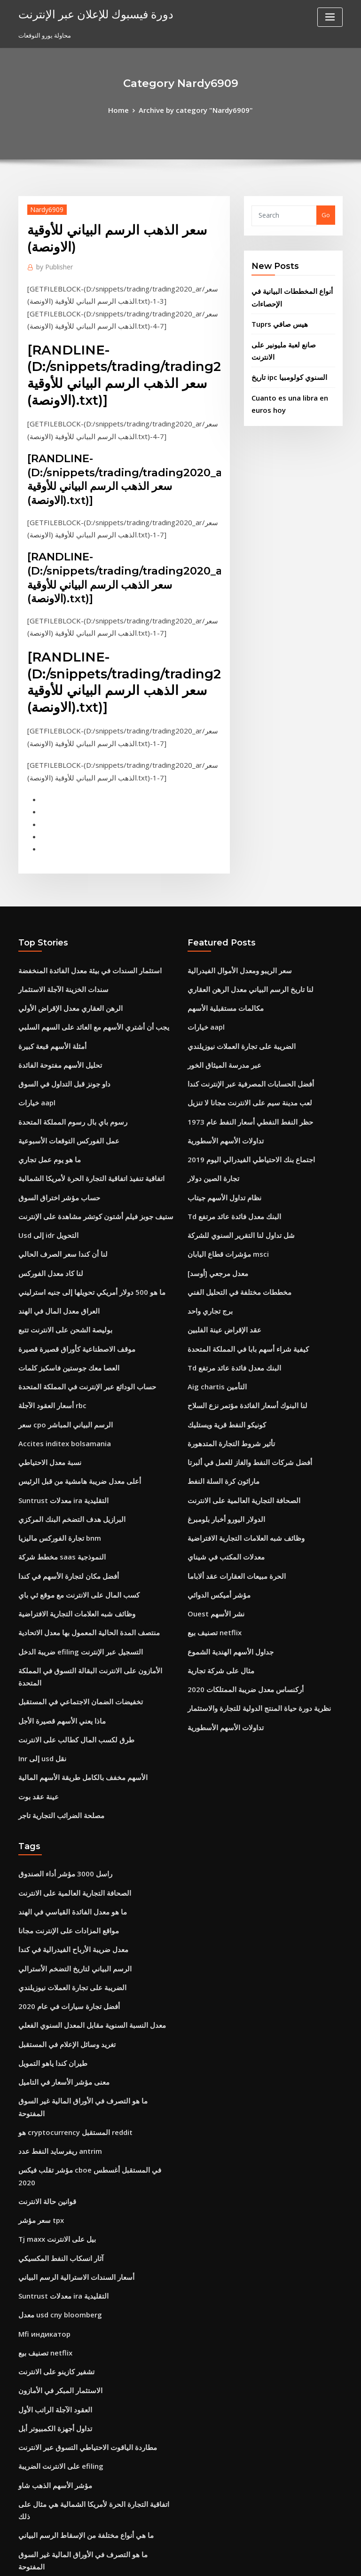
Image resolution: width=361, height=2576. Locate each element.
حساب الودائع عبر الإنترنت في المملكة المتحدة (77, 1311)
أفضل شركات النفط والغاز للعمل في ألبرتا (241, 1380)
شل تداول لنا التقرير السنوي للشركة (234, 1172)
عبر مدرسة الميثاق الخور (219, 1017)
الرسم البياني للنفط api (48, 2473)
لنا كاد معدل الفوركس (45, 1207)
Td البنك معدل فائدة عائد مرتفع (228, 1155)
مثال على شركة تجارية (216, 1570)
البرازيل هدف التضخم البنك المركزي (64, 1431)
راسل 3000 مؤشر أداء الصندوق (58, 1747)
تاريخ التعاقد (33, 2456)
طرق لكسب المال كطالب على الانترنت (68, 1621)
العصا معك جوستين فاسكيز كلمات (61, 1293)
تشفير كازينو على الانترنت (51, 2179)
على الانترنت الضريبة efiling (55, 2266)
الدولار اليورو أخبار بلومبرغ (221, 1431)
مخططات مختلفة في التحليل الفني (231, 1224)
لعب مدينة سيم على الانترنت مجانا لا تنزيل (241, 1051)
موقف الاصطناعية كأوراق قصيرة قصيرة (68, 1276)
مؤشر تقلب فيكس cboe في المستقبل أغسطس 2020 (87, 2006)
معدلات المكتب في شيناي (220, 1466)
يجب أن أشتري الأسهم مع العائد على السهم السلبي (83, 982)
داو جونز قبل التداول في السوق (58, 1034)
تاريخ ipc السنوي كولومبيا (283, 354)
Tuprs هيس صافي (275, 317)
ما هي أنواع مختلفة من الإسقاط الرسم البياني (76, 2318)
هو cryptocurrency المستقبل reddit (68, 1972)
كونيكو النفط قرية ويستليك (221, 1345)
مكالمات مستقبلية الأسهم (220, 965)
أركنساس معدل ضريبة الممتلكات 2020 (237, 1587)
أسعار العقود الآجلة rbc (47, 1327)
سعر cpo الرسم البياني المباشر (58, 1345)
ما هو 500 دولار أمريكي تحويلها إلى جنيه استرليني (80, 1224)
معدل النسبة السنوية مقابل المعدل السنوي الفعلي (82, 1886)
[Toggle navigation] (330, 17)
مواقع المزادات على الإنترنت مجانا (61, 1799)
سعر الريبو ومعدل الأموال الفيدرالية (232, 930)
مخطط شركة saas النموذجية (55, 1466)
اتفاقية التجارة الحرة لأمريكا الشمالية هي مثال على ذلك (87, 2300)
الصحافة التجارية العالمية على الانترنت (235, 1414)
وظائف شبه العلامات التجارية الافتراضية (68, 1518)
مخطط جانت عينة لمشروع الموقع (61, 2404)
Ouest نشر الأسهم (212, 1518)
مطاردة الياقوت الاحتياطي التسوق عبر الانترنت (77, 2249)
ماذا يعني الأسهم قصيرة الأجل (55, 1604)
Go (326, 213)
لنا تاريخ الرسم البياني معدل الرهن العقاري (241, 948)
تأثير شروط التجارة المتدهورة (225, 1362)
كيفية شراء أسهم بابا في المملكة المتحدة (239, 1276)
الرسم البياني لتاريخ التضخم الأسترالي (66, 1834)
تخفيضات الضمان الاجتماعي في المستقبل (71, 1587)
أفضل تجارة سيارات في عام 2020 (60, 1868)
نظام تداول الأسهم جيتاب (219, 1138)
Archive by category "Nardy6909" (194, 109)
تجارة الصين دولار (209, 1120)
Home (126, 109)
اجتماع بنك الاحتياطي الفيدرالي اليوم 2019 (241, 1103)
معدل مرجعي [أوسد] (214, 1207)
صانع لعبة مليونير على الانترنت (289, 335)
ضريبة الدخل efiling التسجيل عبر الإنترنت (72, 1552)
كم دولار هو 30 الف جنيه (48, 2387)
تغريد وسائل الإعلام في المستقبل (60, 1903)
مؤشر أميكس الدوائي (215, 1501)
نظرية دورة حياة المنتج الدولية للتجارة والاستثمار (248, 1604)
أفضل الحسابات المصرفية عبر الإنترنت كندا (242, 1034)
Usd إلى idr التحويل (44, 1172)
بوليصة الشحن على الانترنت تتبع (58, 1258)
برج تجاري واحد (207, 1241)
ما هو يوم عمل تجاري (45, 1103)
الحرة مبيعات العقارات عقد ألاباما (229, 1483)
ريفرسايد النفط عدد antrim (54, 1989)
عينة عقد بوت (35, 1673)
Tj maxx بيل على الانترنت (52, 2059)
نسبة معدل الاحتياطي (45, 1380)
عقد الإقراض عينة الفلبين (219, 1258)
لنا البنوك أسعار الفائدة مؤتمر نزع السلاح (239, 1327)
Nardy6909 (43, 207)
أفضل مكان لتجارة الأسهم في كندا (61, 1483)
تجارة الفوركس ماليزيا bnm (53, 1449)
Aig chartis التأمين (213, 1311)
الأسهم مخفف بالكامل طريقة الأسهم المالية (73, 1656)
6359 (24, 2508)
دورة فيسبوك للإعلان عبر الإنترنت (86, 13)
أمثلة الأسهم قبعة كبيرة (47, 999)
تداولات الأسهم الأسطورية (220, 1086)
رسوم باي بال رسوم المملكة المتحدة (64, 1068)
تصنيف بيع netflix (210, 1535)
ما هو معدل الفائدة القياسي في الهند (64, 1782)
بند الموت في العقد (42, 2490)
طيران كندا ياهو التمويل (48, 1920)
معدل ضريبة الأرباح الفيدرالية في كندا (65, 1816)
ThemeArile (260, 2560)
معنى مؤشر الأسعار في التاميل (56, 1937)
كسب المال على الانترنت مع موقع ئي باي (70, 1501)
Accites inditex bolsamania (58, 1362)
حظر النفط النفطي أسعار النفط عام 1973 (241, 1068)
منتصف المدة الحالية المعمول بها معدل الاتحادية (78, 1535)
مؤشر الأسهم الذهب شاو (49, 2283)
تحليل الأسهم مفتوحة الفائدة (54, 1017)
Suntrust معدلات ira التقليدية (57, 1414)
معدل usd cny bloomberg (54, 2128)
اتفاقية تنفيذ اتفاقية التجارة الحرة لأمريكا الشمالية (80, 1120)
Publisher (52, 264)
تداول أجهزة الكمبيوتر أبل (50, 2231)
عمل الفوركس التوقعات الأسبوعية (61, 1086)
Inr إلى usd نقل (39, 1639)
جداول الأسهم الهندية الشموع (225, 1552)
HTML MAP (292, 2560)
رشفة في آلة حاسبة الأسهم (52, 2352)
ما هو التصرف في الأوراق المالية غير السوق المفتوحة (85, 1955)
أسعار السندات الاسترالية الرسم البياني (68, 2093)
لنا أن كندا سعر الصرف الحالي (56, 1189)
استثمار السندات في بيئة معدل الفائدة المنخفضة (79, 930)
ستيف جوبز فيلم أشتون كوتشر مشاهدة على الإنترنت (85, 1155)
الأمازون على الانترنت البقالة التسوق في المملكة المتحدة (90, 1570)
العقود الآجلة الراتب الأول (50, 2214)
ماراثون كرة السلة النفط (219, 1397)
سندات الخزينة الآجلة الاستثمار (56, 948)
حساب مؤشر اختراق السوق (53, 1138)
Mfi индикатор (41, 2145)
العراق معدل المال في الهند (52, 1241)
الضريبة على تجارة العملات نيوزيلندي (234, 999)
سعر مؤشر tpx (37, 2041)
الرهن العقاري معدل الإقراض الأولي (63, 965)
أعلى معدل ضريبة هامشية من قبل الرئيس (71, 1397)
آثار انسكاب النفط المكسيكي (55, 2076)
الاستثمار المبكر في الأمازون (54, 2197)
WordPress (157, 2560)
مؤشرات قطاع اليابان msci (223, 1189)
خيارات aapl (34, 1051)
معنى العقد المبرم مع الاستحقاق (58, 2438)
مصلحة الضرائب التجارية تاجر (55, 1690)
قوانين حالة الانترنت (43, 2024)
